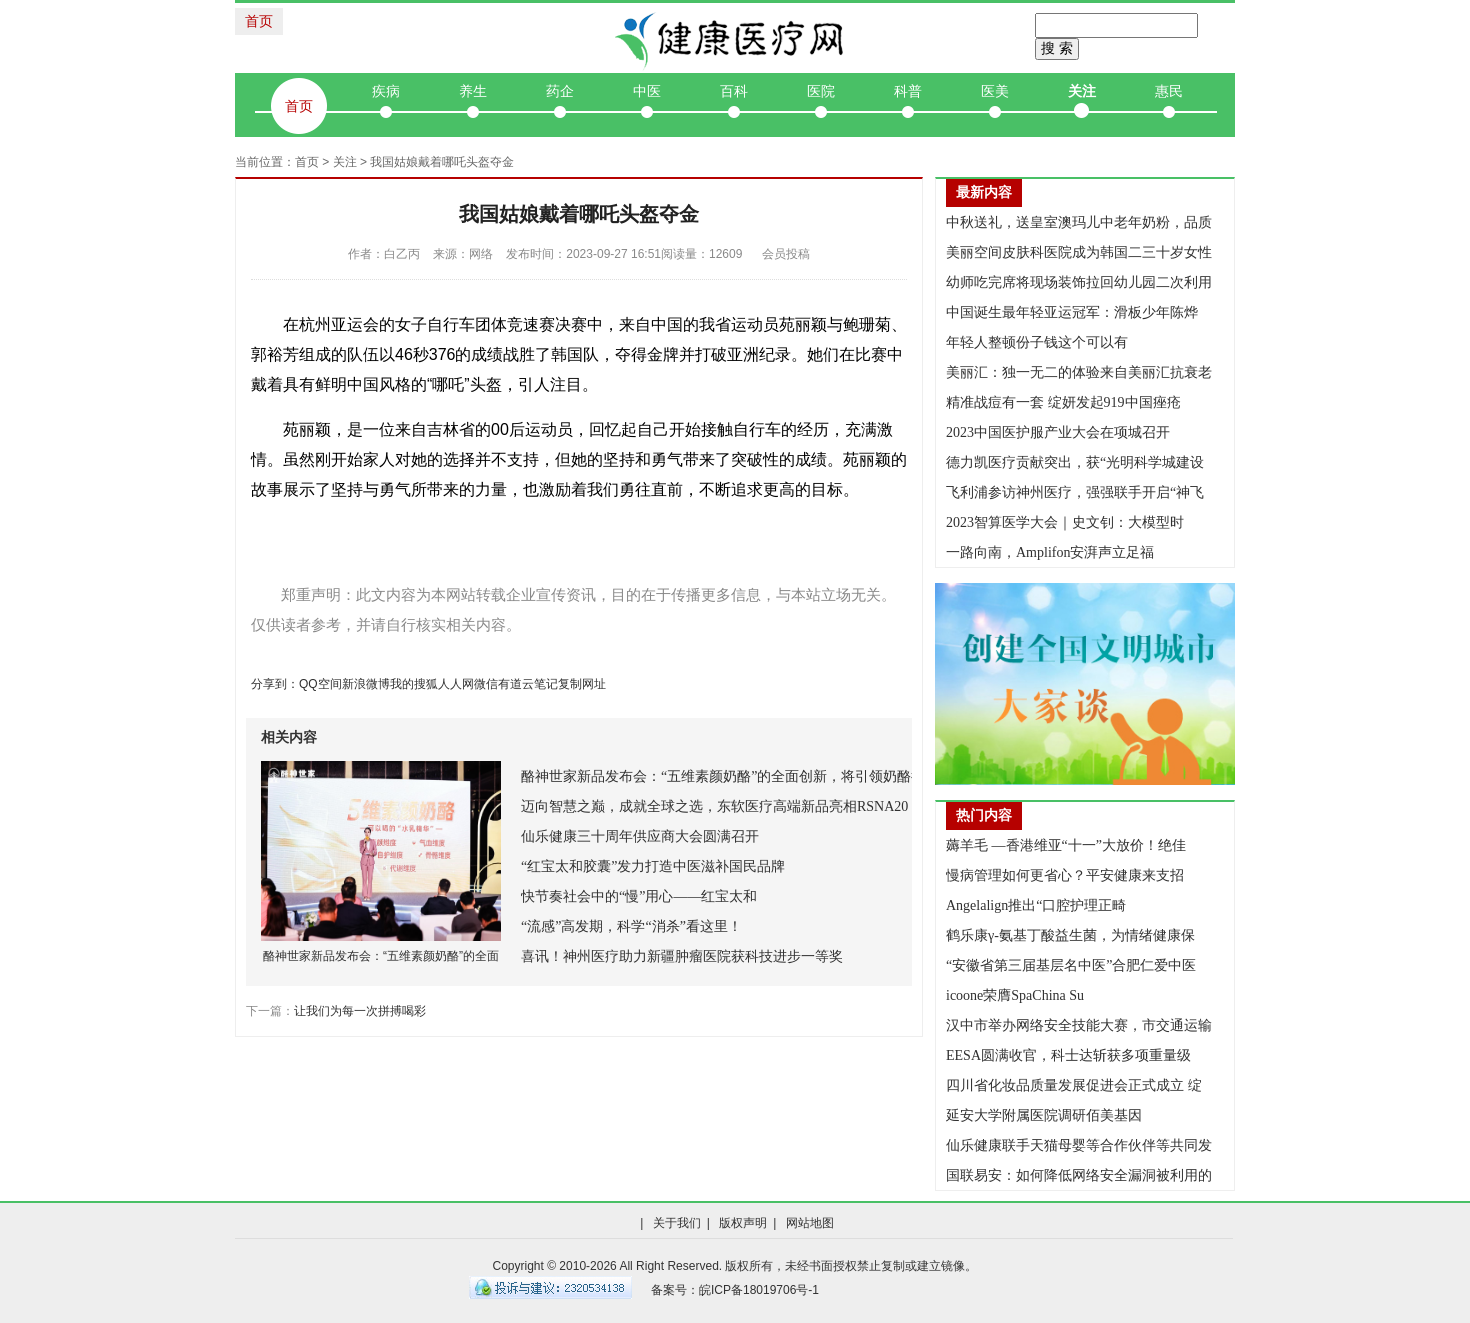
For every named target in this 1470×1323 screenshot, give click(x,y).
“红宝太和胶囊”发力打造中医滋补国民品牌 (653, 866)
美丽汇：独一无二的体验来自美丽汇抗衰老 (1079, 372)
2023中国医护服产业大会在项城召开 (1058, 432)
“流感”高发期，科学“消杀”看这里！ (631, 926)
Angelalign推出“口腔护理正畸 (1036, 905)
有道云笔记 (528, 684)
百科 (734, 91)
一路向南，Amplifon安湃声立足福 (1050, 552)
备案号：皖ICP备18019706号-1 (735, 1290)
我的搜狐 (414, 684)
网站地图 (810, 1223)
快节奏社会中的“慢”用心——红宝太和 (639, 896)
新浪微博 (366, 684)
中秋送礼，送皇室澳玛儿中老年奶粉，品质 (1079, 222)
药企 (560, 91)
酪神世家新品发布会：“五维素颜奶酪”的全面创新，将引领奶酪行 (723, 776)
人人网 (456, 684)
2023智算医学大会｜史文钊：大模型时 (1065, 522)
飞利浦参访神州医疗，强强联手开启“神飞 (1075, 492)
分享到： (275, 684)
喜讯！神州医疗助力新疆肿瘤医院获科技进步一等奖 (682, 956)
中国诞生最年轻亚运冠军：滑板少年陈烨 (1072, 312)
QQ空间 (320, 684)
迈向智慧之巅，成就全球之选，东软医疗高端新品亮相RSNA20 (714, 806)
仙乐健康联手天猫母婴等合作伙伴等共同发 (1079, 1145)
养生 (473, 91)
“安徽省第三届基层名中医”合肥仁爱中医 (1071, 965)
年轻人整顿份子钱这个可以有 (1037, 342)
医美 (995, 91)
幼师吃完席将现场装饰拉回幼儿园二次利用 (1079, 282)
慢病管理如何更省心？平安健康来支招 (1065, 875)
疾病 (386, 91)
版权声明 (743, 1223)
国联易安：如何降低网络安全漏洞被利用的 (1079, 1175)
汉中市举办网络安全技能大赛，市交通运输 (1079, 1025)
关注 (1082, 91)
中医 (647, 91)
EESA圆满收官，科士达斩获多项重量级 (1068, 1055)
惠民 (1169, 91)
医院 (821, 91)
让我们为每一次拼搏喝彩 (360, 1011)
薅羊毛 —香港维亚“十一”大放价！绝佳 (1066, 845)
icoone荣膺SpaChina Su (1015, 995)
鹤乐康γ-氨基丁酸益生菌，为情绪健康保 (1070, 935)
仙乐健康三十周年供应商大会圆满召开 (640, 836)
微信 (486, 684)
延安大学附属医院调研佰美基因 (1044, 1115)
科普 (908, 91)
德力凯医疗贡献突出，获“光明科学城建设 (1075, 462)
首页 (259, 21)
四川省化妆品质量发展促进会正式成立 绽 (1074, 1085)
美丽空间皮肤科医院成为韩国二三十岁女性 (1079, 252)
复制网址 (582, 684)
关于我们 (677, 1223)
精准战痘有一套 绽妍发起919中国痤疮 (1063, 402)
